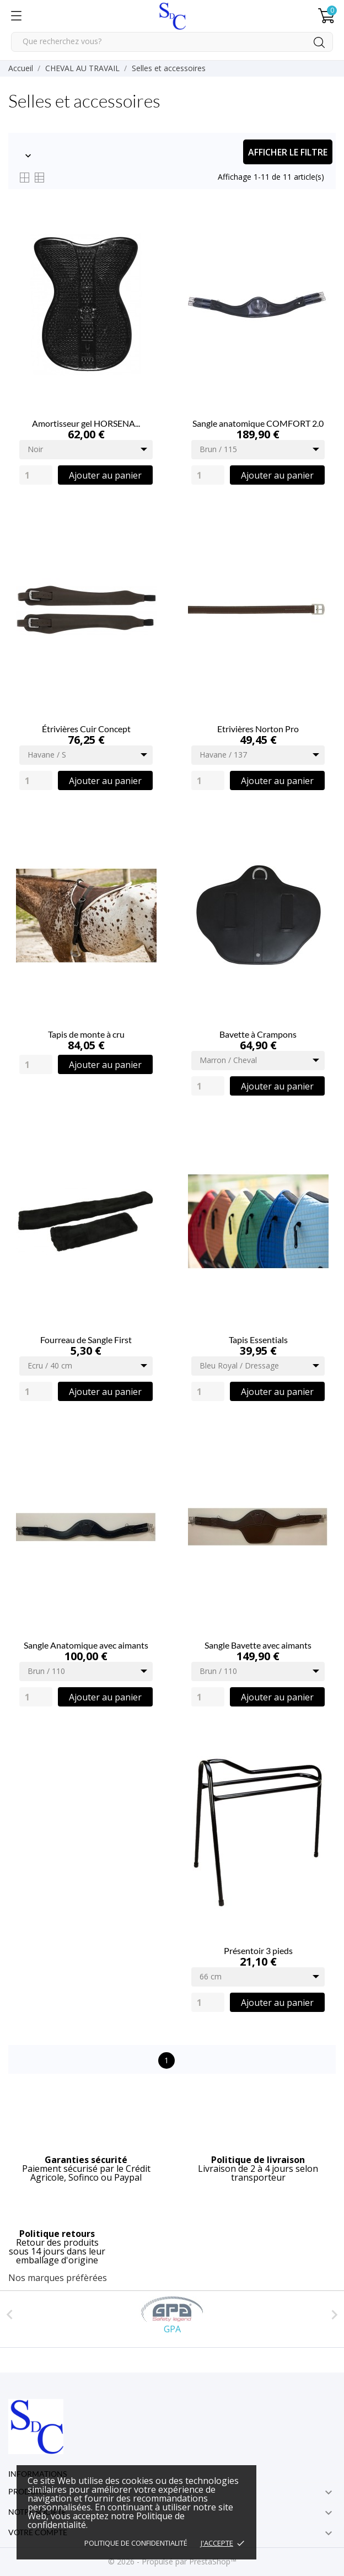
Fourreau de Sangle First (86, 1339)
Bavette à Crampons (258, 1034)
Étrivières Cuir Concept (86, 728)
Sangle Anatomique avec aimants (86, 1645)
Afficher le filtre (287, 152)
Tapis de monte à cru (86, 1034)
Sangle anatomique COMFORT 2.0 (258, 423)
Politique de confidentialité (135, 2543)
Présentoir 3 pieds (258, 1950)
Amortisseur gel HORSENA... (86, 423)
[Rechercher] (172, 42)
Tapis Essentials (258, 1339)
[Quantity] (35, 475)
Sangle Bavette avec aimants (258, 1645)
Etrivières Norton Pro (258, 728)
